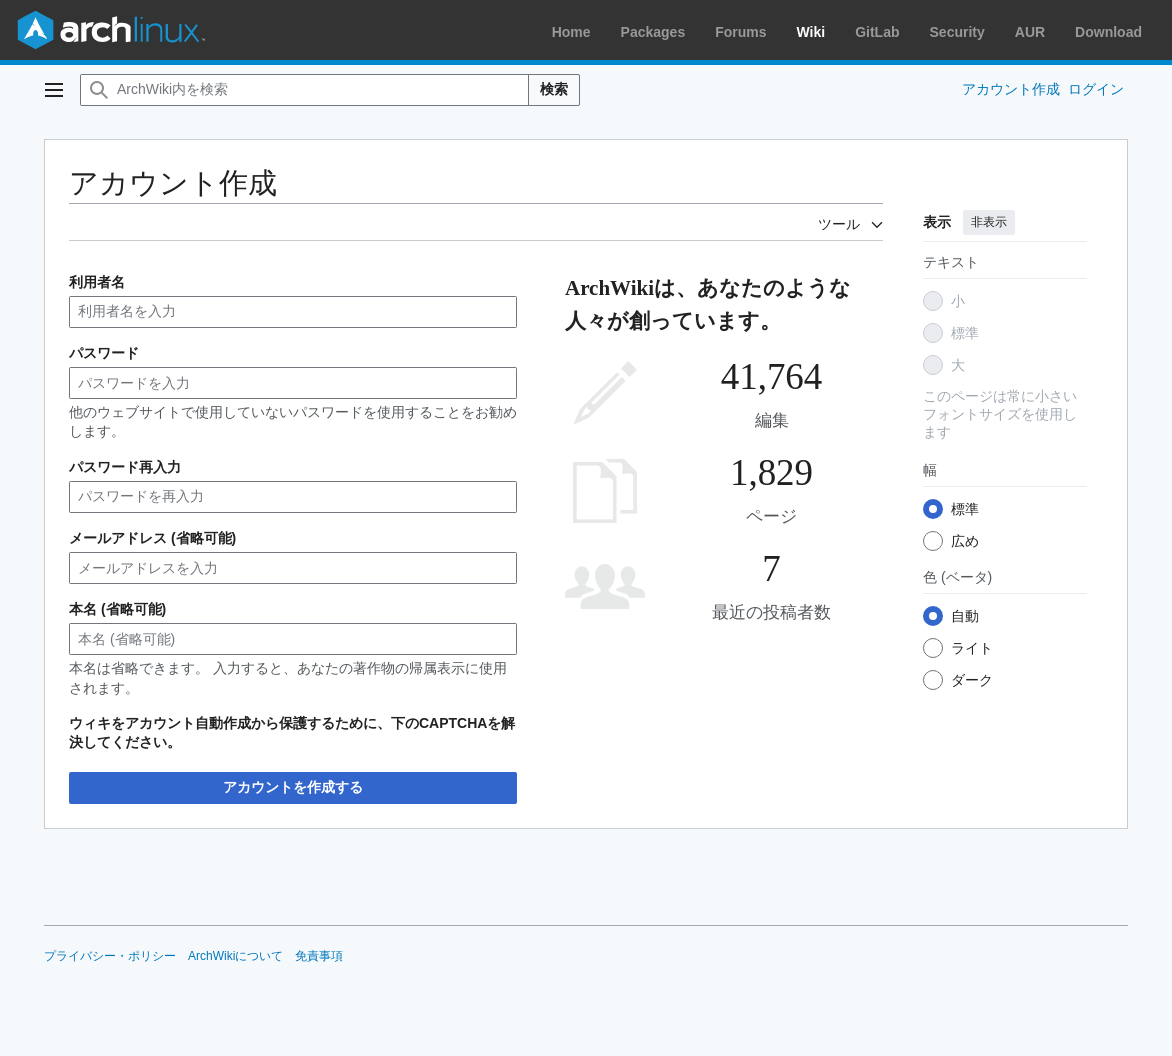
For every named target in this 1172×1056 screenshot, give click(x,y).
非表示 (989, 222)
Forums (740, 32)
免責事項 (319, 956)
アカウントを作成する (293, 787)
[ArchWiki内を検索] (304, 90)
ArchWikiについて (235, 956)
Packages (653, 32)
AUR (1030, 32)
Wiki (811, 32)
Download (1108, 32)
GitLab (877, 32)
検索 (554, 89)
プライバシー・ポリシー (110, 956)
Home (571, 32)
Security (957, 32)
